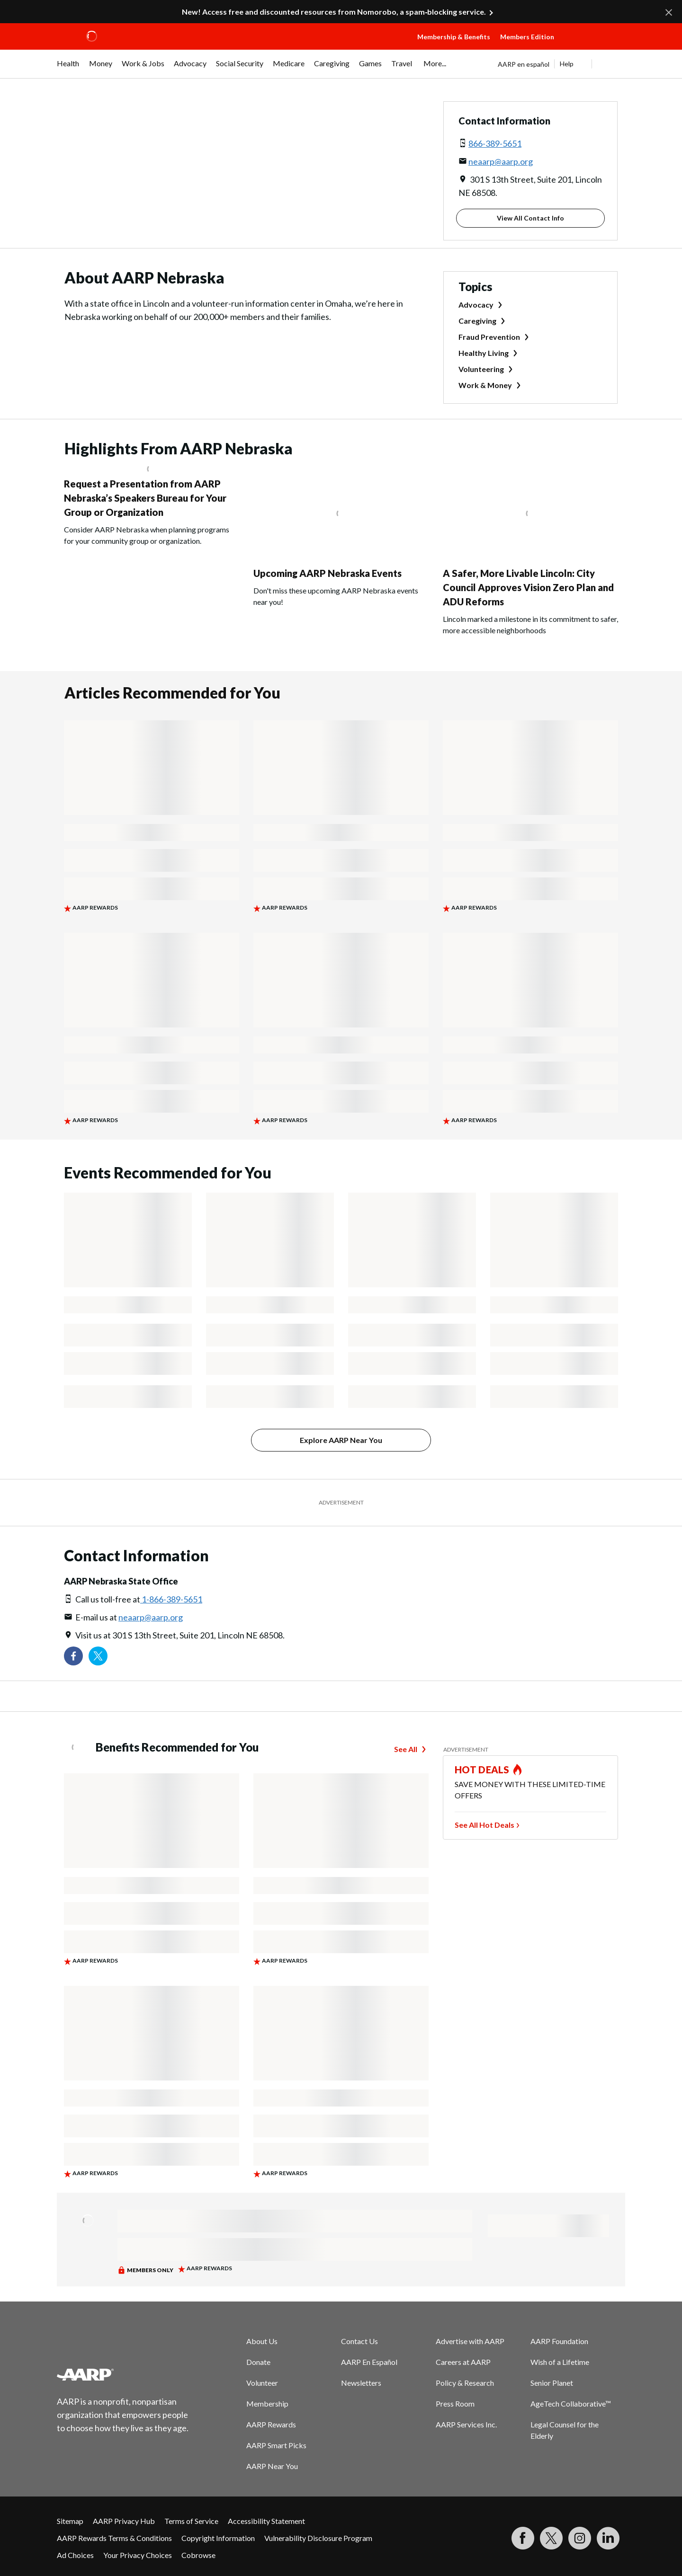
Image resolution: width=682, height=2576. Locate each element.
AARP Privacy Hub (124, 2520)
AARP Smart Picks (276, 2445)
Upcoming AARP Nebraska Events (327, 573)
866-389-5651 (494, 143)
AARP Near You (272, 2465)
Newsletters (361, 2382)
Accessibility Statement (266, 2520)
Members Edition (527, 37)
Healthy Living (483, 352)
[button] (592, 45)
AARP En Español (369, 2361)
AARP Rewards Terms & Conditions (114, 2537)
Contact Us (359, 2341)
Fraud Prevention (489, 336)
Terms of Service (191, 2520)
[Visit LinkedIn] (608, 2538)
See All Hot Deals (484, 1824)
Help (567, 64)
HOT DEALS (482, 1769)
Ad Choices (75, 2554)
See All (405, 1748)
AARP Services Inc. (466, 2424)
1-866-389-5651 (171, 1599)
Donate (258, 2361)
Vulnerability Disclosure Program (318, 2537)
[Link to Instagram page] (579, 2538)
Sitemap (70, 2520)
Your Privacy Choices (137, 2554)
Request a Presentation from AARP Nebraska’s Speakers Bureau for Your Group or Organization (145, 498)
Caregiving (477, 320)
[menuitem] (68, 68)
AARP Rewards (271, 2424)
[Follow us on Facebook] (73, 1656)
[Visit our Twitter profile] (98, 1656)
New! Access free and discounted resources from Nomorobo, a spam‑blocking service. (334, 11)
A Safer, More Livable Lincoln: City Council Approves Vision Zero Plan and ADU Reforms (528, 587)
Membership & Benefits (453, 37)
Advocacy (476, 304)
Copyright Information (218, 2537)
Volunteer (262, 2382)
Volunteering (481, 368)
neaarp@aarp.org (500, 161)
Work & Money (485, 385)
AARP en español (523, 64)
